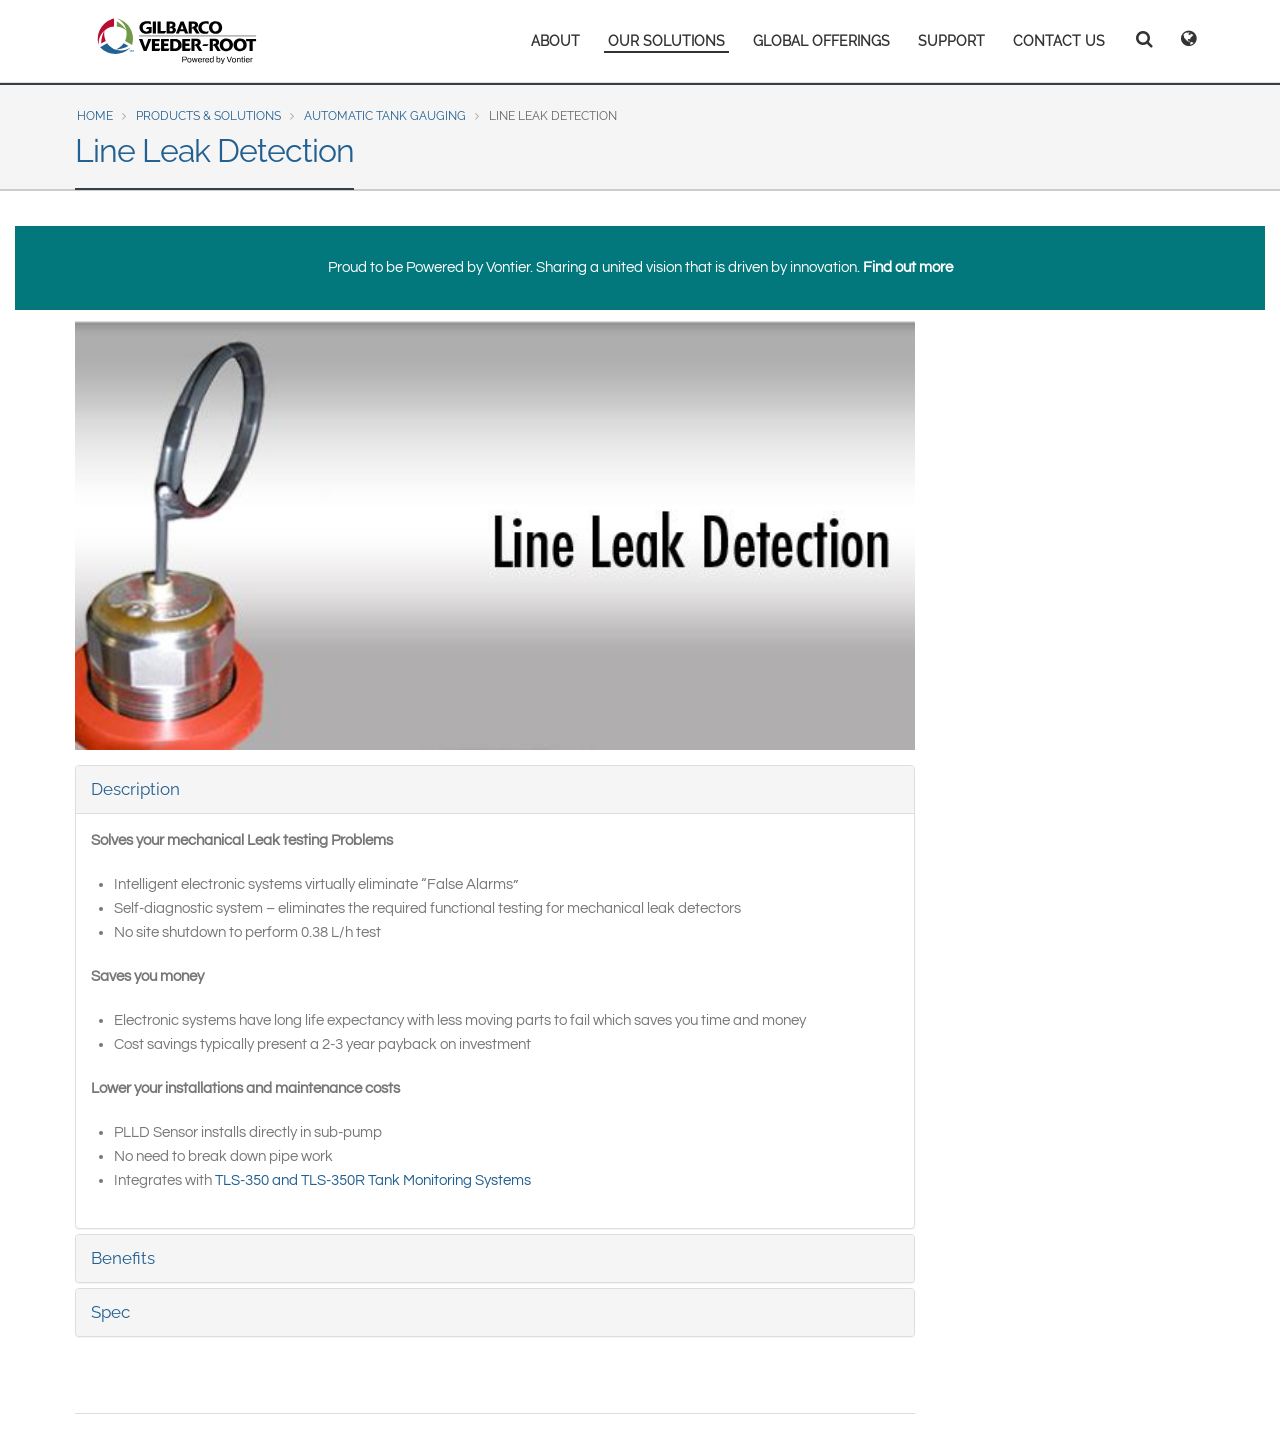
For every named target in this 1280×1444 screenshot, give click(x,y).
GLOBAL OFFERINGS (821, 41)
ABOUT (555, 41)
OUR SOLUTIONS (666, 41)
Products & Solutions (208, 116)
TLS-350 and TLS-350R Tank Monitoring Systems (373, 1180)
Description (135, 789)
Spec (110, 1312)
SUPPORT (951, 41)
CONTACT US (1059, 41)
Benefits (123, 1258)
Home (95, 116)
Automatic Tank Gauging (385, 116)
